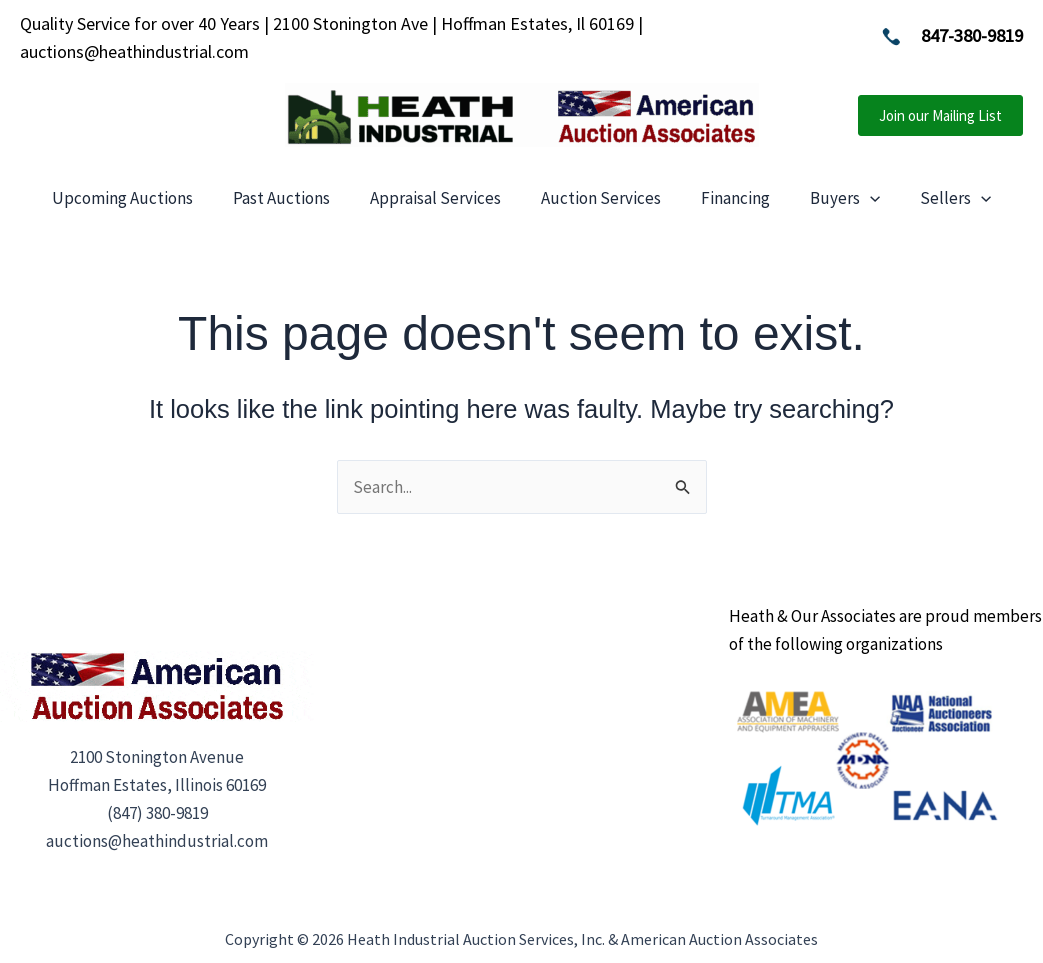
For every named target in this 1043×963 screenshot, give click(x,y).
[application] (870, 198)
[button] (940, 115)
